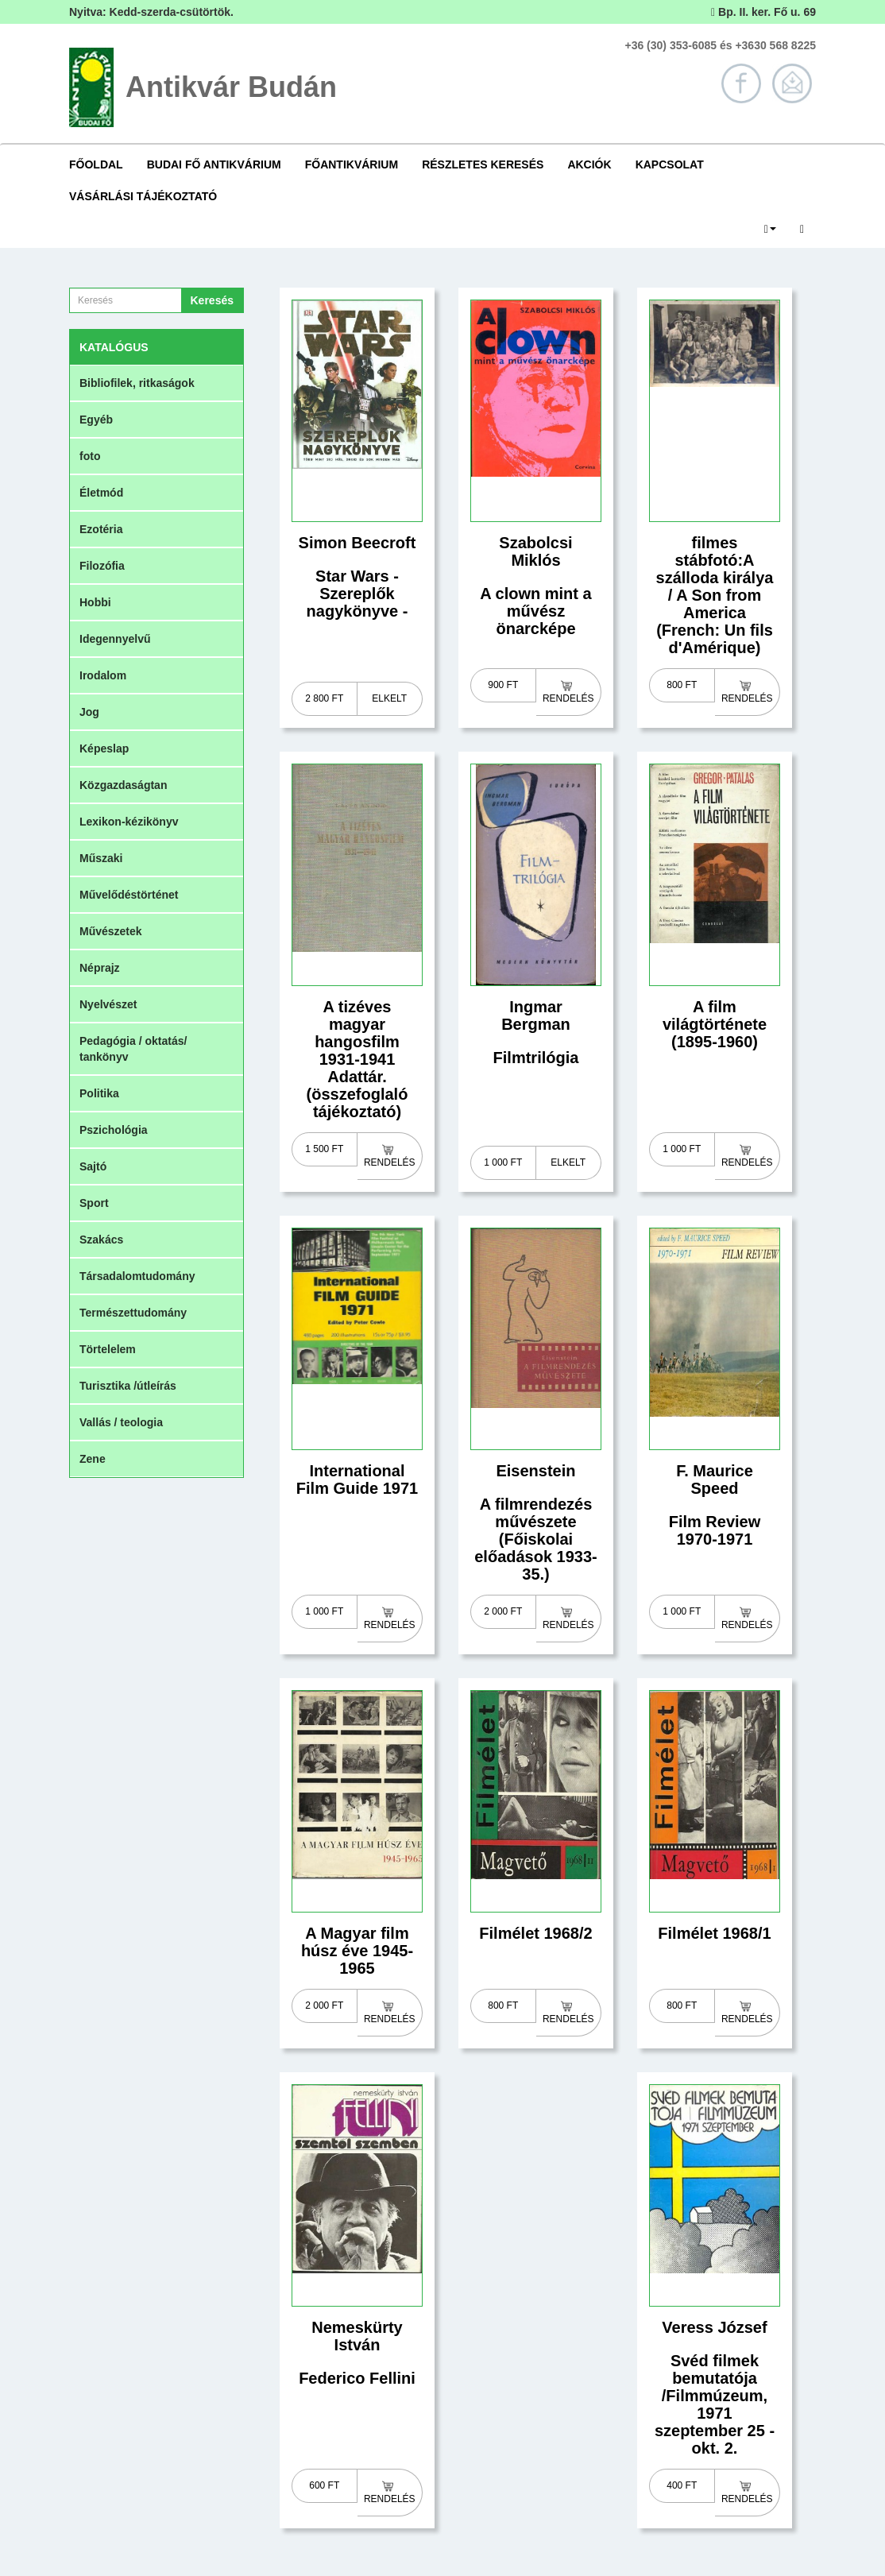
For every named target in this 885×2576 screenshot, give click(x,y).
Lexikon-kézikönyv (129, 821)
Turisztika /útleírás (127, 1385)
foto (89, 456)
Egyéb (96, 419)
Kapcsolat (670, 164)
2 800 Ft (324, 698)
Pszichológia (113, 1130)
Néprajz (99, 967)
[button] (770, 228)
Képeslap (104, 748)
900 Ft (503, 684)
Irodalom (102, 675)
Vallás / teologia (121, 1422)
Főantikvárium (351, 164)
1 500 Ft (324, 1149)
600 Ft (324, 2485)
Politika (99, 1093)
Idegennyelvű (114, 638)
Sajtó (92, 1166)
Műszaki (100, 858)
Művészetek (110, 931)
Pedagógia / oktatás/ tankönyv (133, 1049)
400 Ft (682, 2485)
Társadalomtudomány (137, 1276)
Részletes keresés (482, 164)
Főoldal (96, 164)
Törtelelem (107, 1349)
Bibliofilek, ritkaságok (137, 383)
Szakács (101, 1239)
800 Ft (682, 684)
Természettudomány (133, 1312)
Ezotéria (100, 529)
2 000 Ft (503, 1611)
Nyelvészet (108, 1004)
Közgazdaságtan (123, 785)
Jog (89, 712)
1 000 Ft (503, 1162)
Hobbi (95, 602)
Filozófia (102, 565)
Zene (92, 1458)
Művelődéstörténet (128, 894)
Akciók (589, 164)
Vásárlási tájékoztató (143, 196)
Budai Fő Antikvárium (214, 164)
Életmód (101, 492)
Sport (94, 1203)
